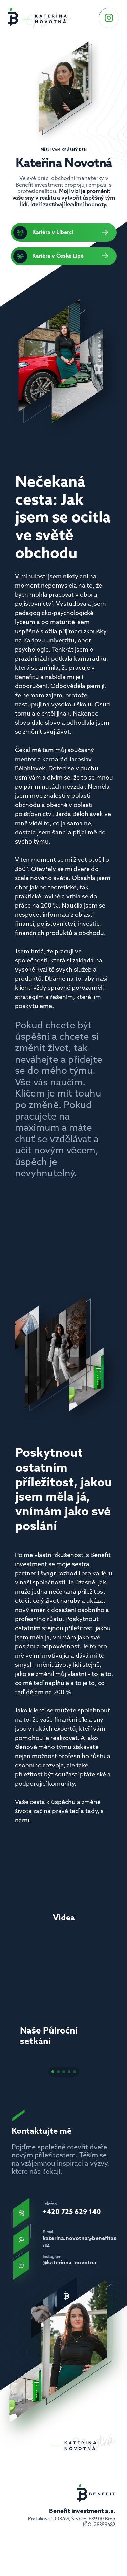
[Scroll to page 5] (75, 2074)
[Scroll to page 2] (58, 2074)
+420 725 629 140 (72, 2212)
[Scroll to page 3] (63, 2074)
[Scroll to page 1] (52, 2074)
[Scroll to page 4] (69, 2074)
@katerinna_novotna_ (71, 2262)
